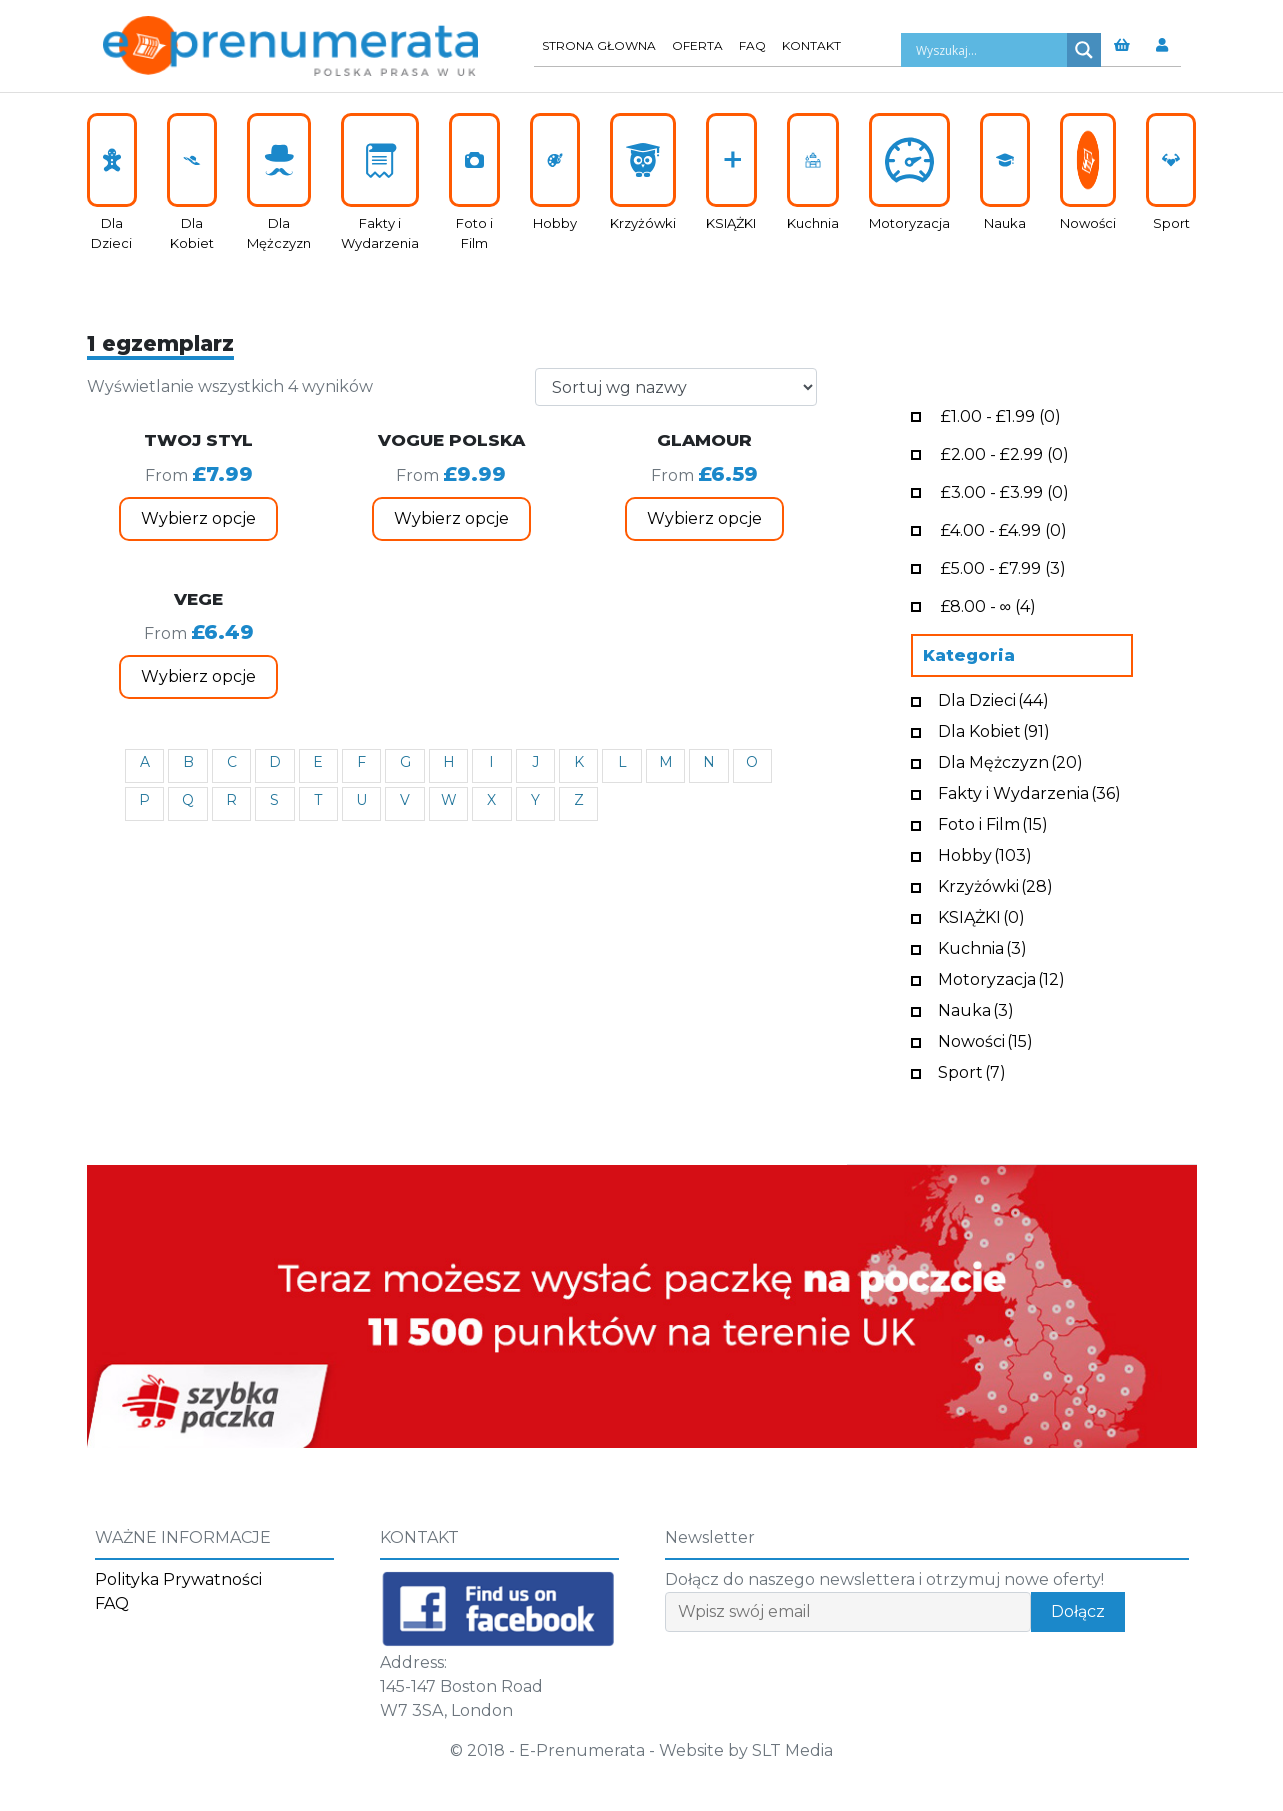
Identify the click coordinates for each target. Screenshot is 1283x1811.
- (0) (1001, 414)
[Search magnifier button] (1084, 50)
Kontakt (811, 45)
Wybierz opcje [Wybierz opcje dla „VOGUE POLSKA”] (451, 518)
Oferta (697, 45)
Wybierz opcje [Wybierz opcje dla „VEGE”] (198, 676)
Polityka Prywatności (178, 1579)
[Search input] (989, 50)
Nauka (976, 1008)
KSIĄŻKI (981, 915)
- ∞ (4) (988, 604)
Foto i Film (993, 822)
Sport (972, 1070)
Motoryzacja (1001, 977)
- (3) (1003, 566)
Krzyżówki (995, 884)
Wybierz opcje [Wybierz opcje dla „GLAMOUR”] (704, 518)
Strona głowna (599, 45)
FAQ (752, 45)
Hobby (985, 853)
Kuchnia (982, 946)
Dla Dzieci (993, 698)
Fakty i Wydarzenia (1029, 791)
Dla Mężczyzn (1010, 760)
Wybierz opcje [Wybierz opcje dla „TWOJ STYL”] (198, 518)
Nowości (985, 1039)
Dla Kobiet (994, 729)
